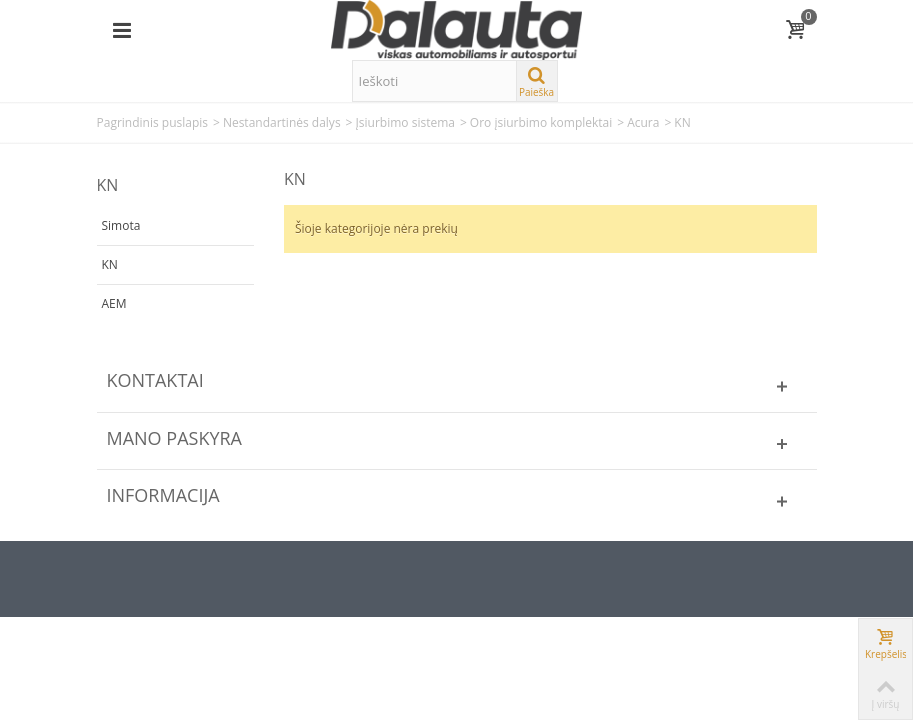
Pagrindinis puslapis (153, 122)
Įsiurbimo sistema (404, 122)
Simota (121, 225)
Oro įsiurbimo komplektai (541, 122)
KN (110, 264)
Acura (643, 122)
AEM (114, 303)
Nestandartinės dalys (282, 122)
